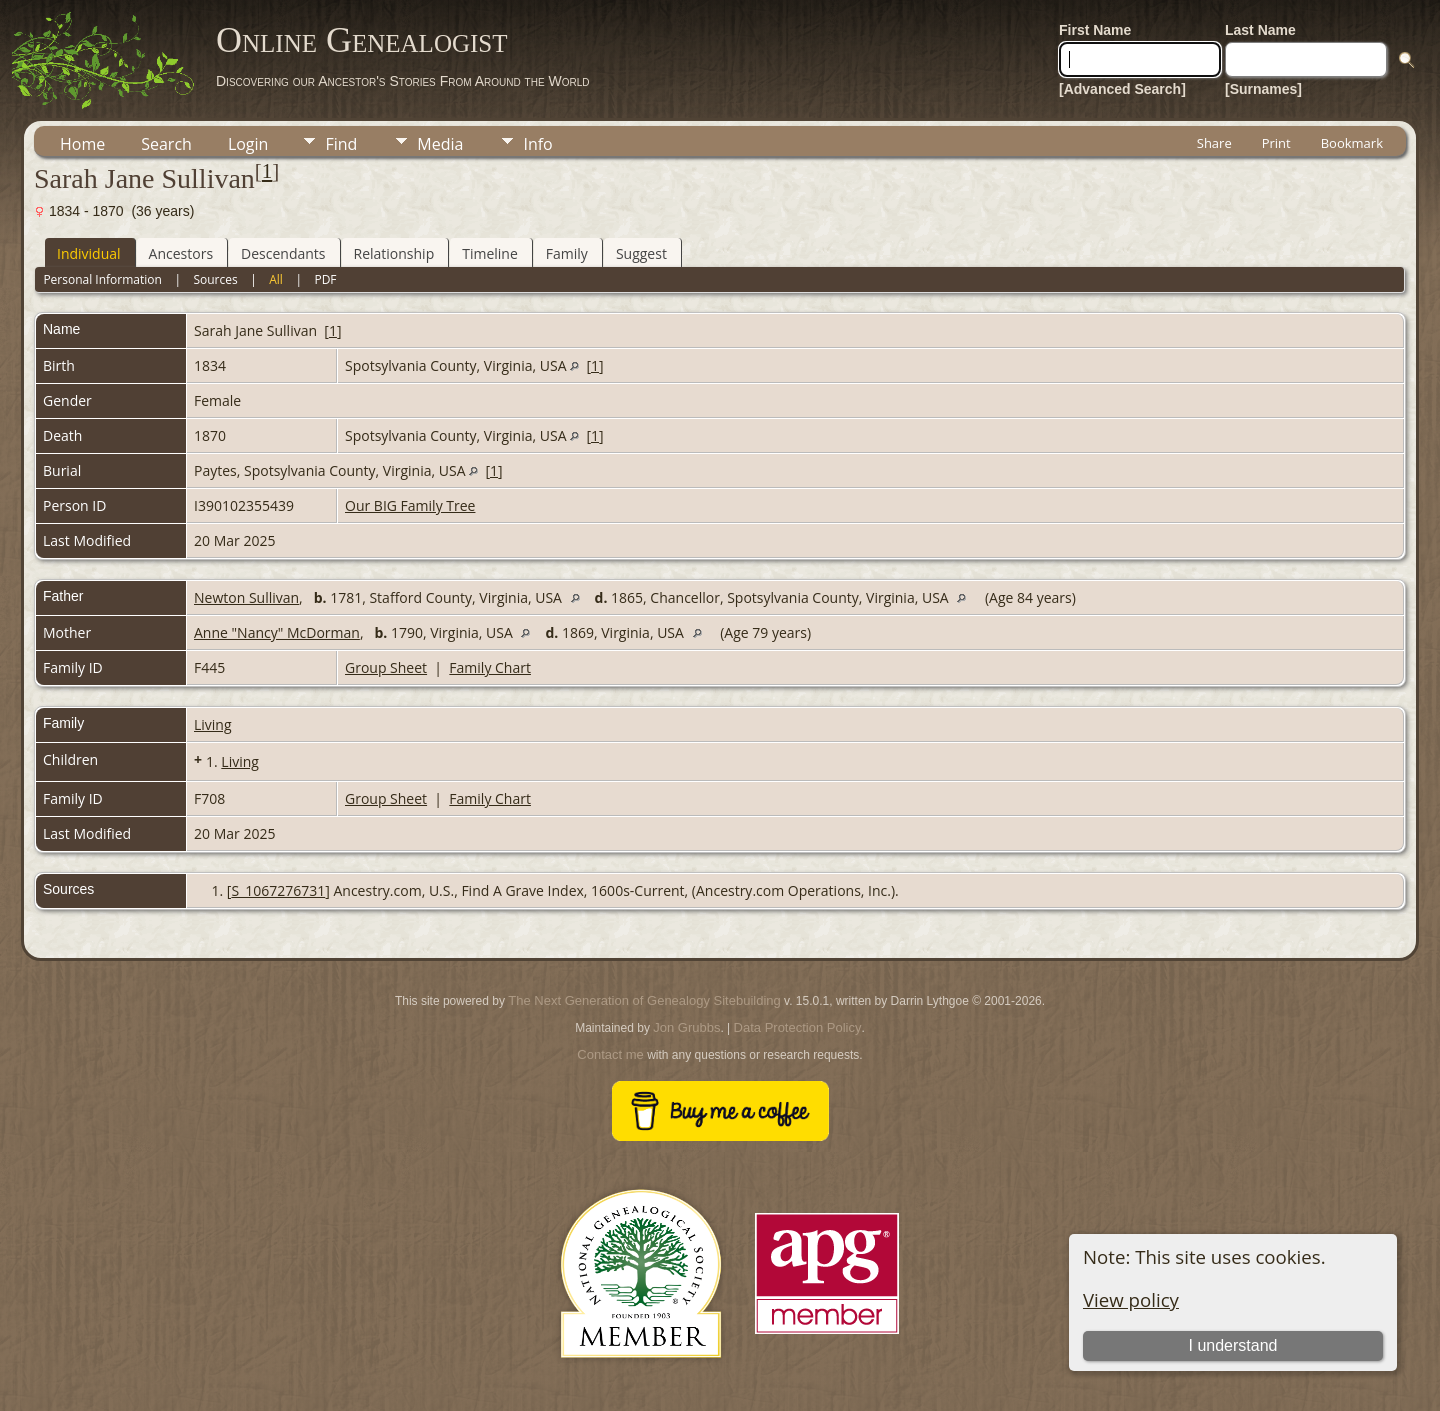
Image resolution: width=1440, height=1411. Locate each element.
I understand (1232, 1345)
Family (567, 253)
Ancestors (181, 253)
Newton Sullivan (246, 597)
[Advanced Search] (1122, 89)
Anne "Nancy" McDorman (277, 632)
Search (166, 144)
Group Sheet (386, 667)
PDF (325, 279)
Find (341, 144)
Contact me (610, 1054)
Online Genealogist (362, 40)
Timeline (490, 253)
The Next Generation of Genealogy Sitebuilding (644, 1000)
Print (1276, 143)
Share (1214, 143)
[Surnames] (1263, 89)
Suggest (641, 253)
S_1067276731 (278, 890)
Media (440, 144)
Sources (215, 279)
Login (248, 144)
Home (82, 144)
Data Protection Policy (798, 1027)
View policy (1131, 1299)
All (276, 279)
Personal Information (102, 279)
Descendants (283, 253)
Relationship (394, 253)
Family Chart (490, 667)
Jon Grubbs (686, 1027)
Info (537, 144)
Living (213, 724)
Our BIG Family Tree (410, 505)
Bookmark (1352, 143)
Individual (89, 253)
